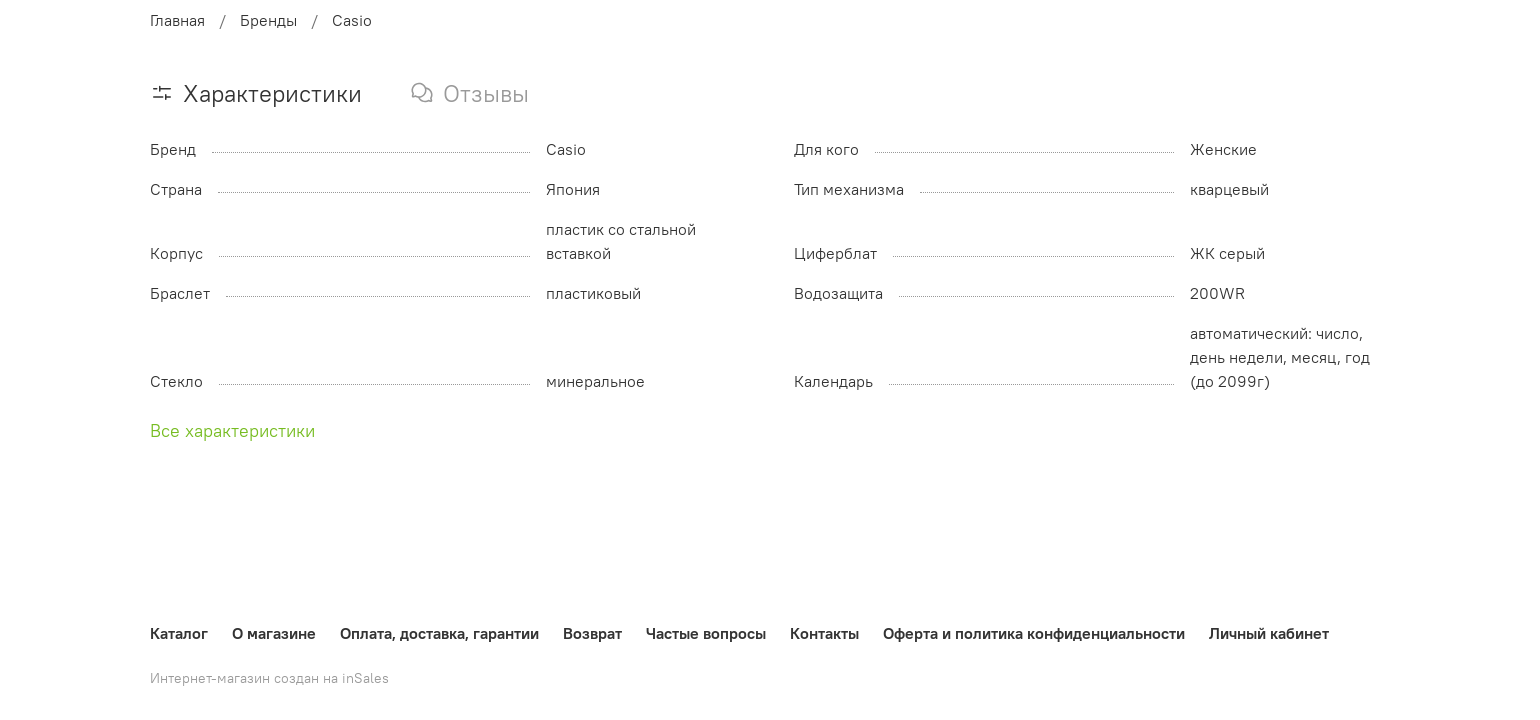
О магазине (274, 633)
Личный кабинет (1269, 633)
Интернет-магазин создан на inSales (269, 678)
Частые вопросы (706, 633)
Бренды (268, 20)
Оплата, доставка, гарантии (439, 633)
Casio (352, 20)
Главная (177, 20)
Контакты (824, 633)
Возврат (592, 633)
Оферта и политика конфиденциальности (1034, 633)
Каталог (179, 633)
